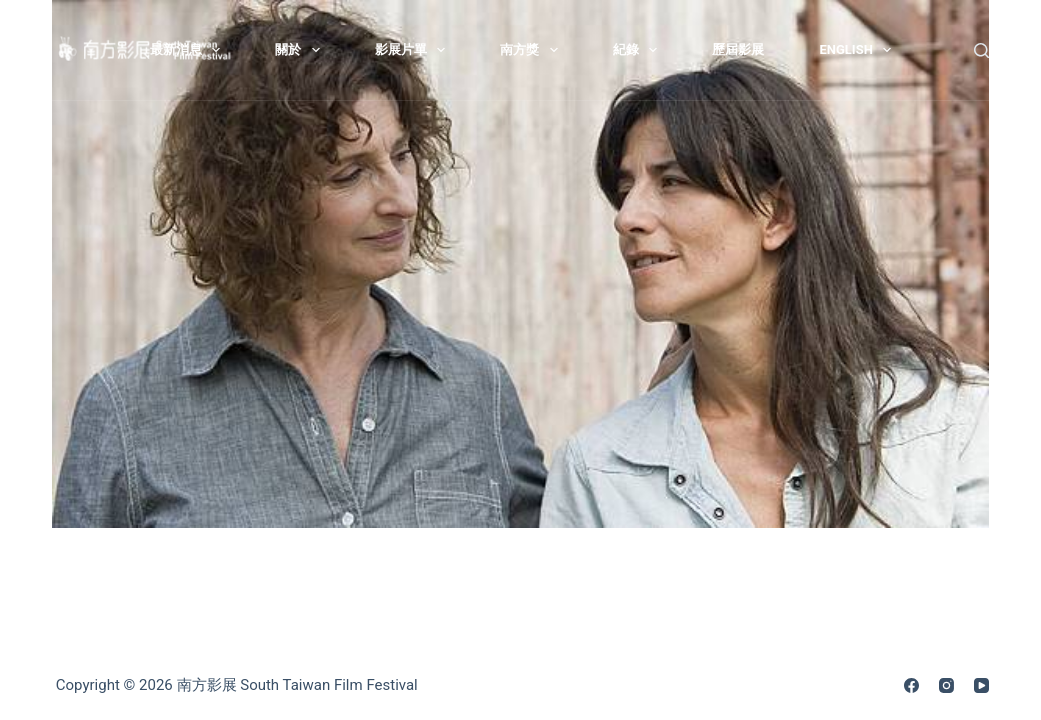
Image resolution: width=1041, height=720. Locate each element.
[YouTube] (981, 685)
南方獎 (533, 50)
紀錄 (639, 50)
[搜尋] (981, 50)
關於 (301, 50)
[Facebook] (911, 685)
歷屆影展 (738, 49)
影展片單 (414, 50)
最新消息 (189, 50)
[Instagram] (946, 685)
